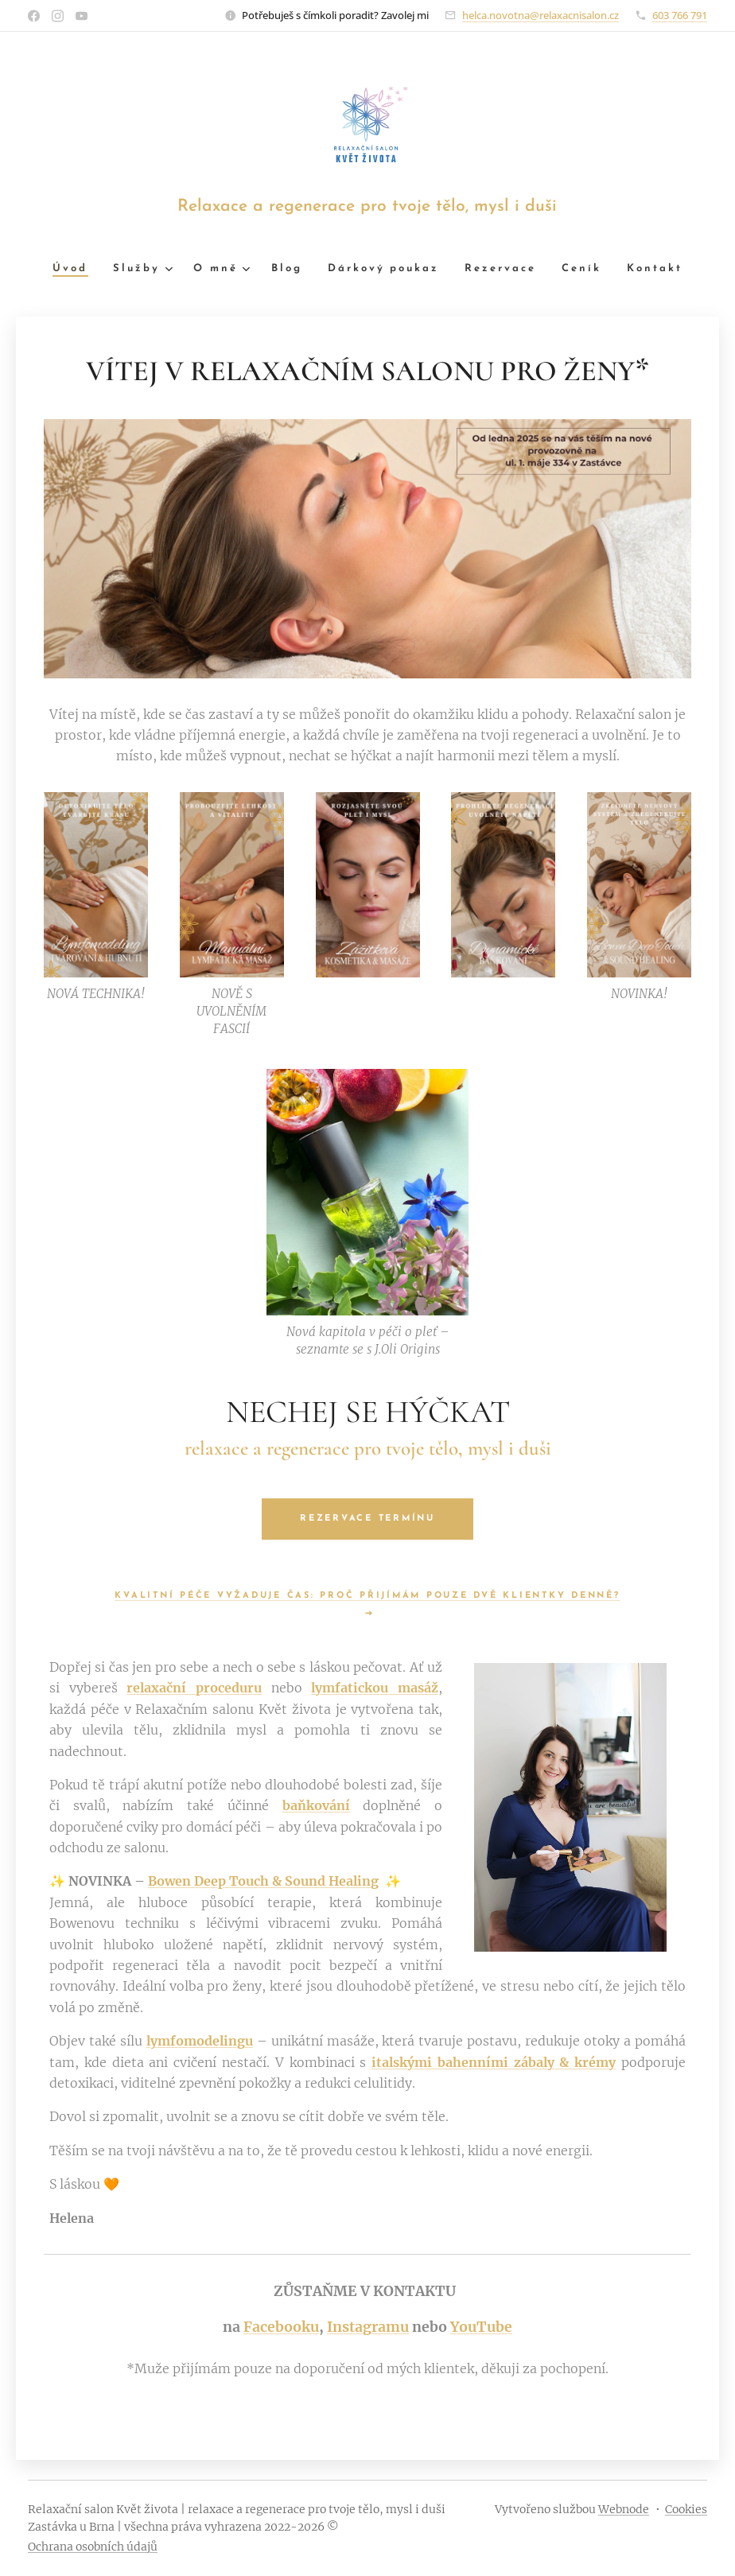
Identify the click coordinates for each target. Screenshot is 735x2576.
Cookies (686, 2509)
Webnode (623, 2509)
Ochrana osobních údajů (93, 2546)
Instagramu (368, 2327)
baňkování (316, 1805)
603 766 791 (679, 15)
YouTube (481, 2327)
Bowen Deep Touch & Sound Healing (263, 1881)
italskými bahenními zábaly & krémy (493, 2061)
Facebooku (281, 2327)
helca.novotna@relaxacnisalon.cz (540, 15)
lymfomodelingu (199, 2041)
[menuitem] (58, 269)
